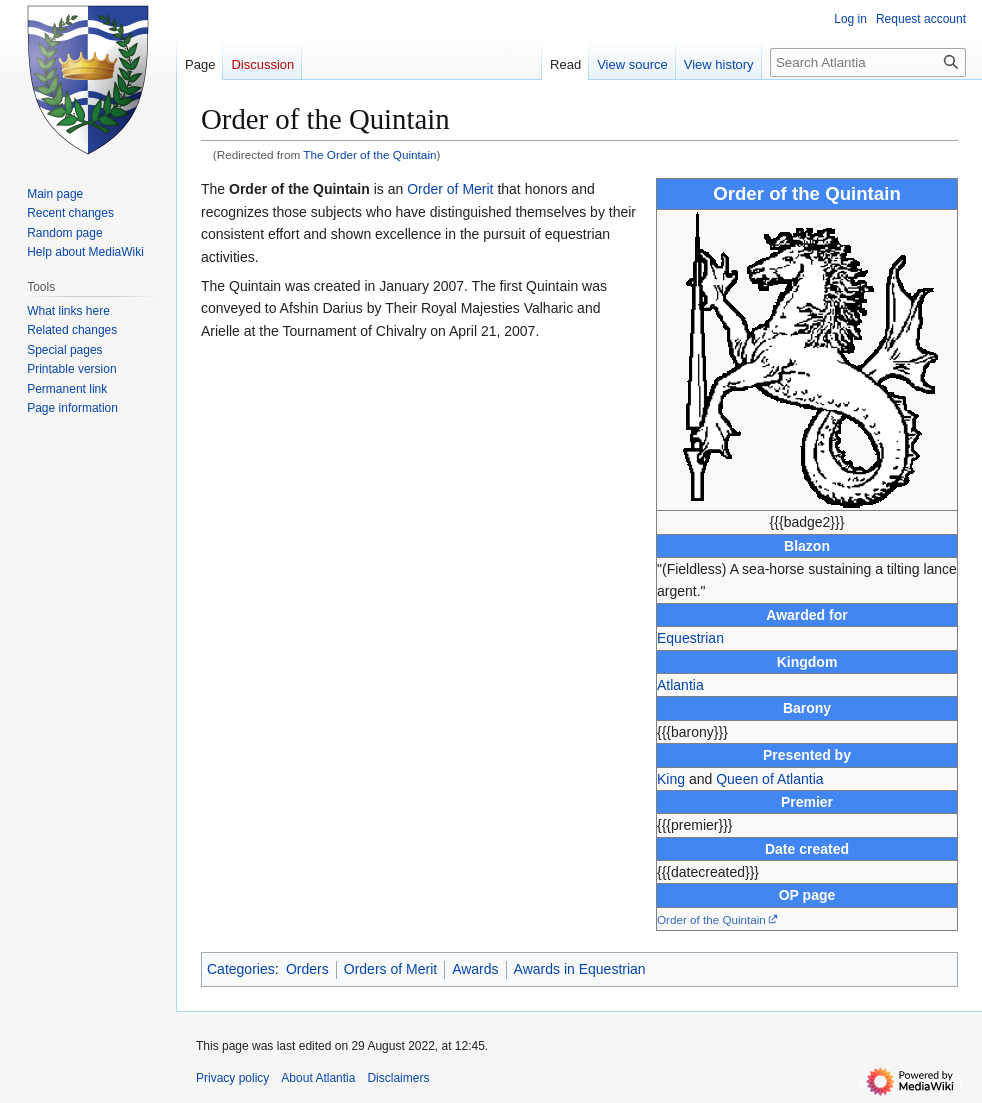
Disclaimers (398, 1078)
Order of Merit (450, 189)
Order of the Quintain (711, 919)
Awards (475, 969)
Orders (307, 969)
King (671, 779)
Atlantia (680, 685)
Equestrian (690, 638)
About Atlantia (318, 1078)
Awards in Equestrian (580, 969)
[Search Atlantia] (868, 62)
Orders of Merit (390, 969)
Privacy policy (232, 1078)
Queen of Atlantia (769, 779)
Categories (241, 969)
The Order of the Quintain (369, 154)
